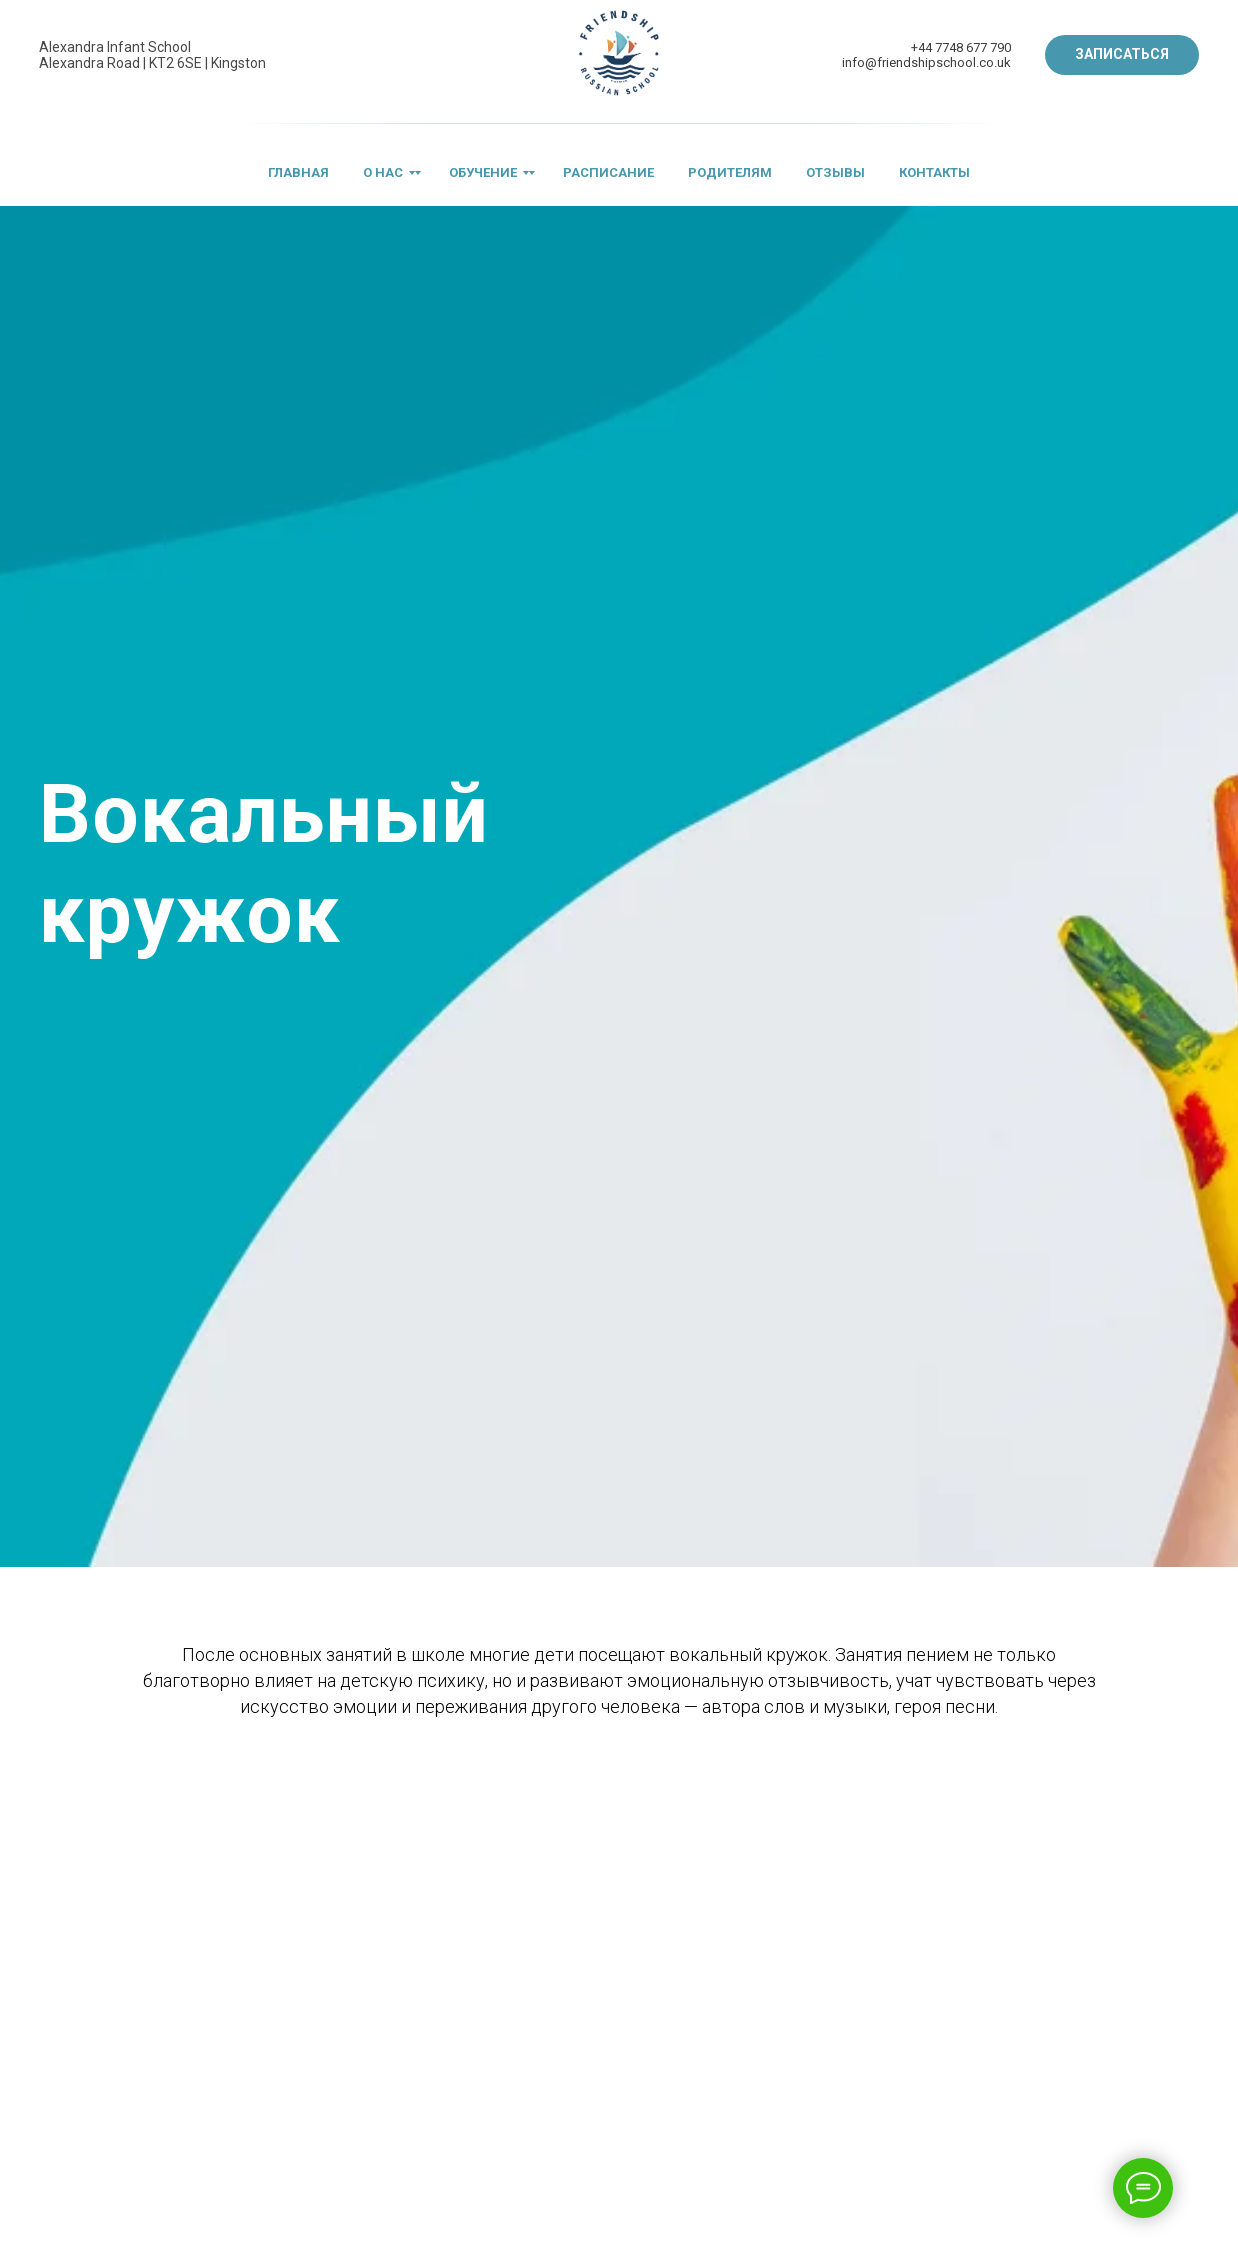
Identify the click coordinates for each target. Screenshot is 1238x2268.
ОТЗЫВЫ (835, 172)
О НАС (383, 172)
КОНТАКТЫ (934, 172)
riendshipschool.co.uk (946, 62)
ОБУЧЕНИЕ (483, 172)
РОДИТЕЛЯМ (730, 172)
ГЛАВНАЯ (298, 172)
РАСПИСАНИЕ (608, 172)
